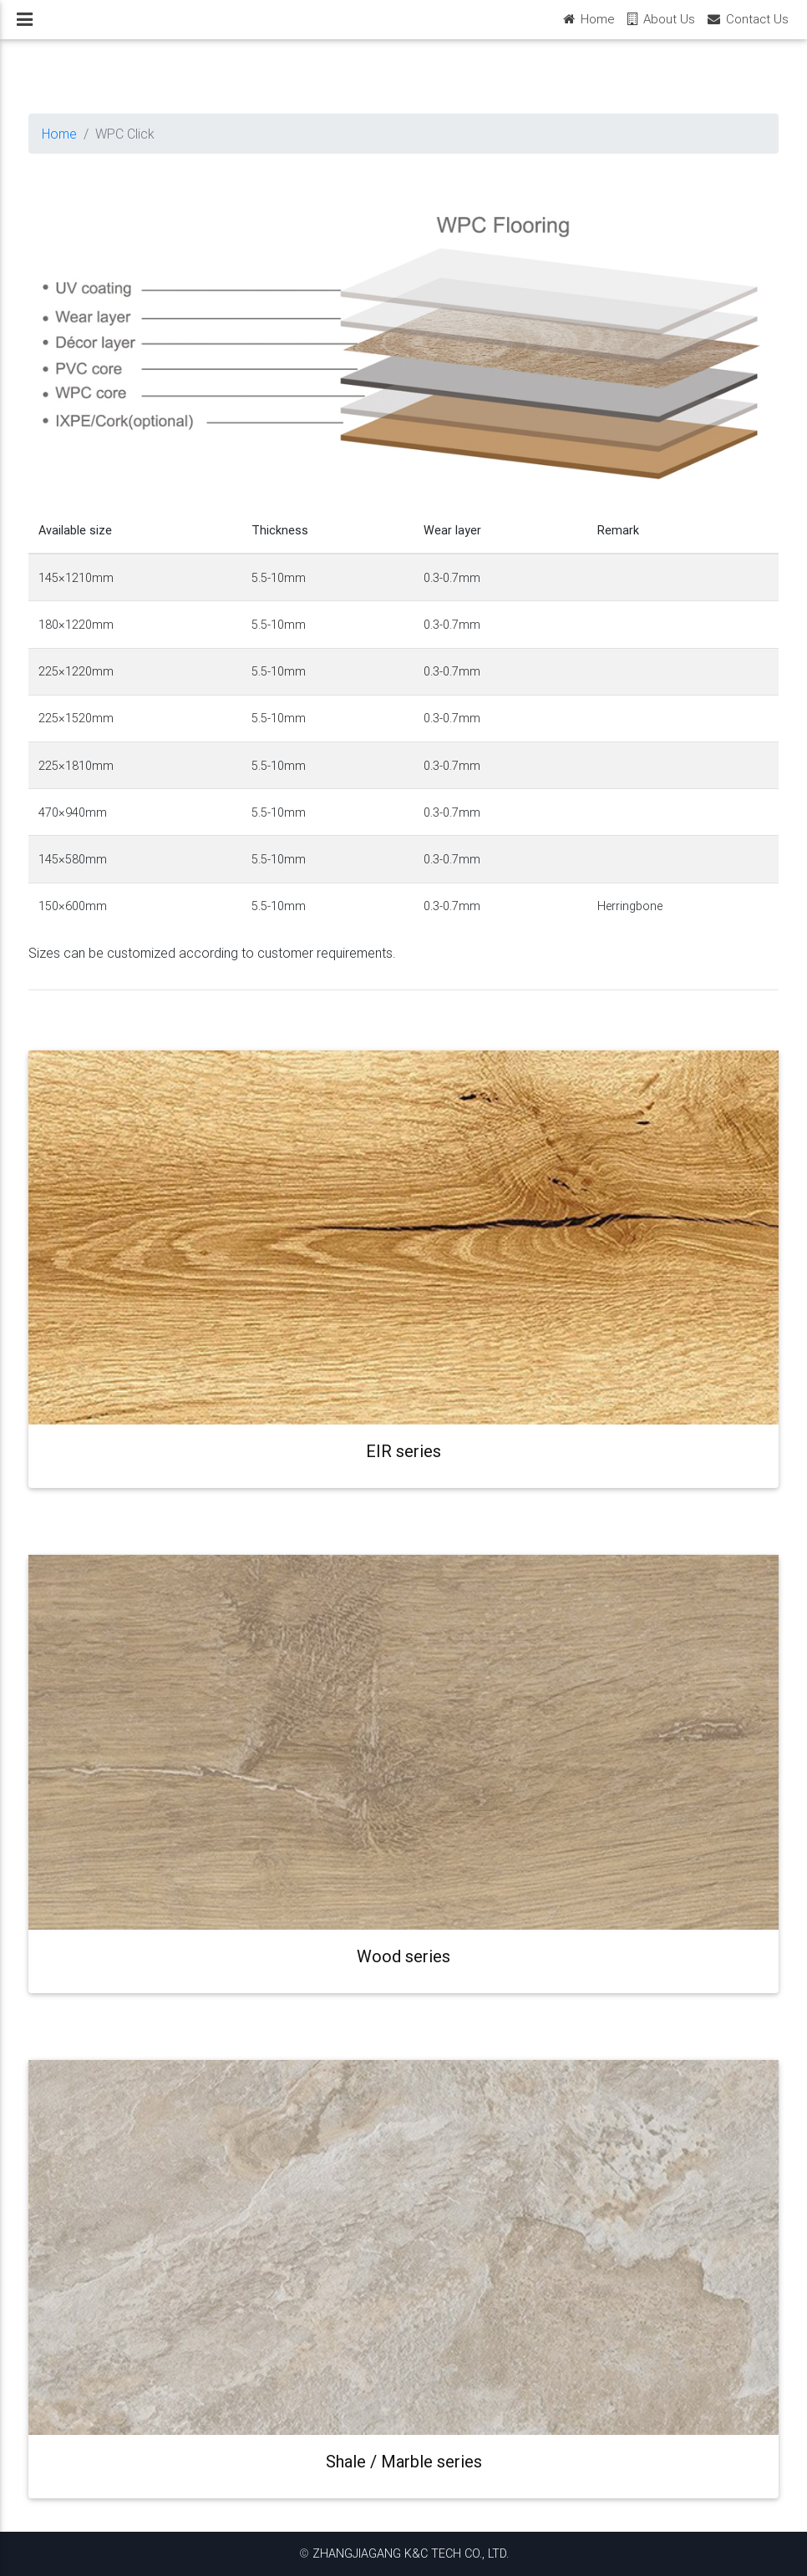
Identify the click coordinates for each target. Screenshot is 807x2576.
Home (59, 133)
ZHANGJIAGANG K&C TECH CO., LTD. (410, 2553)
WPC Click (125, 133)
